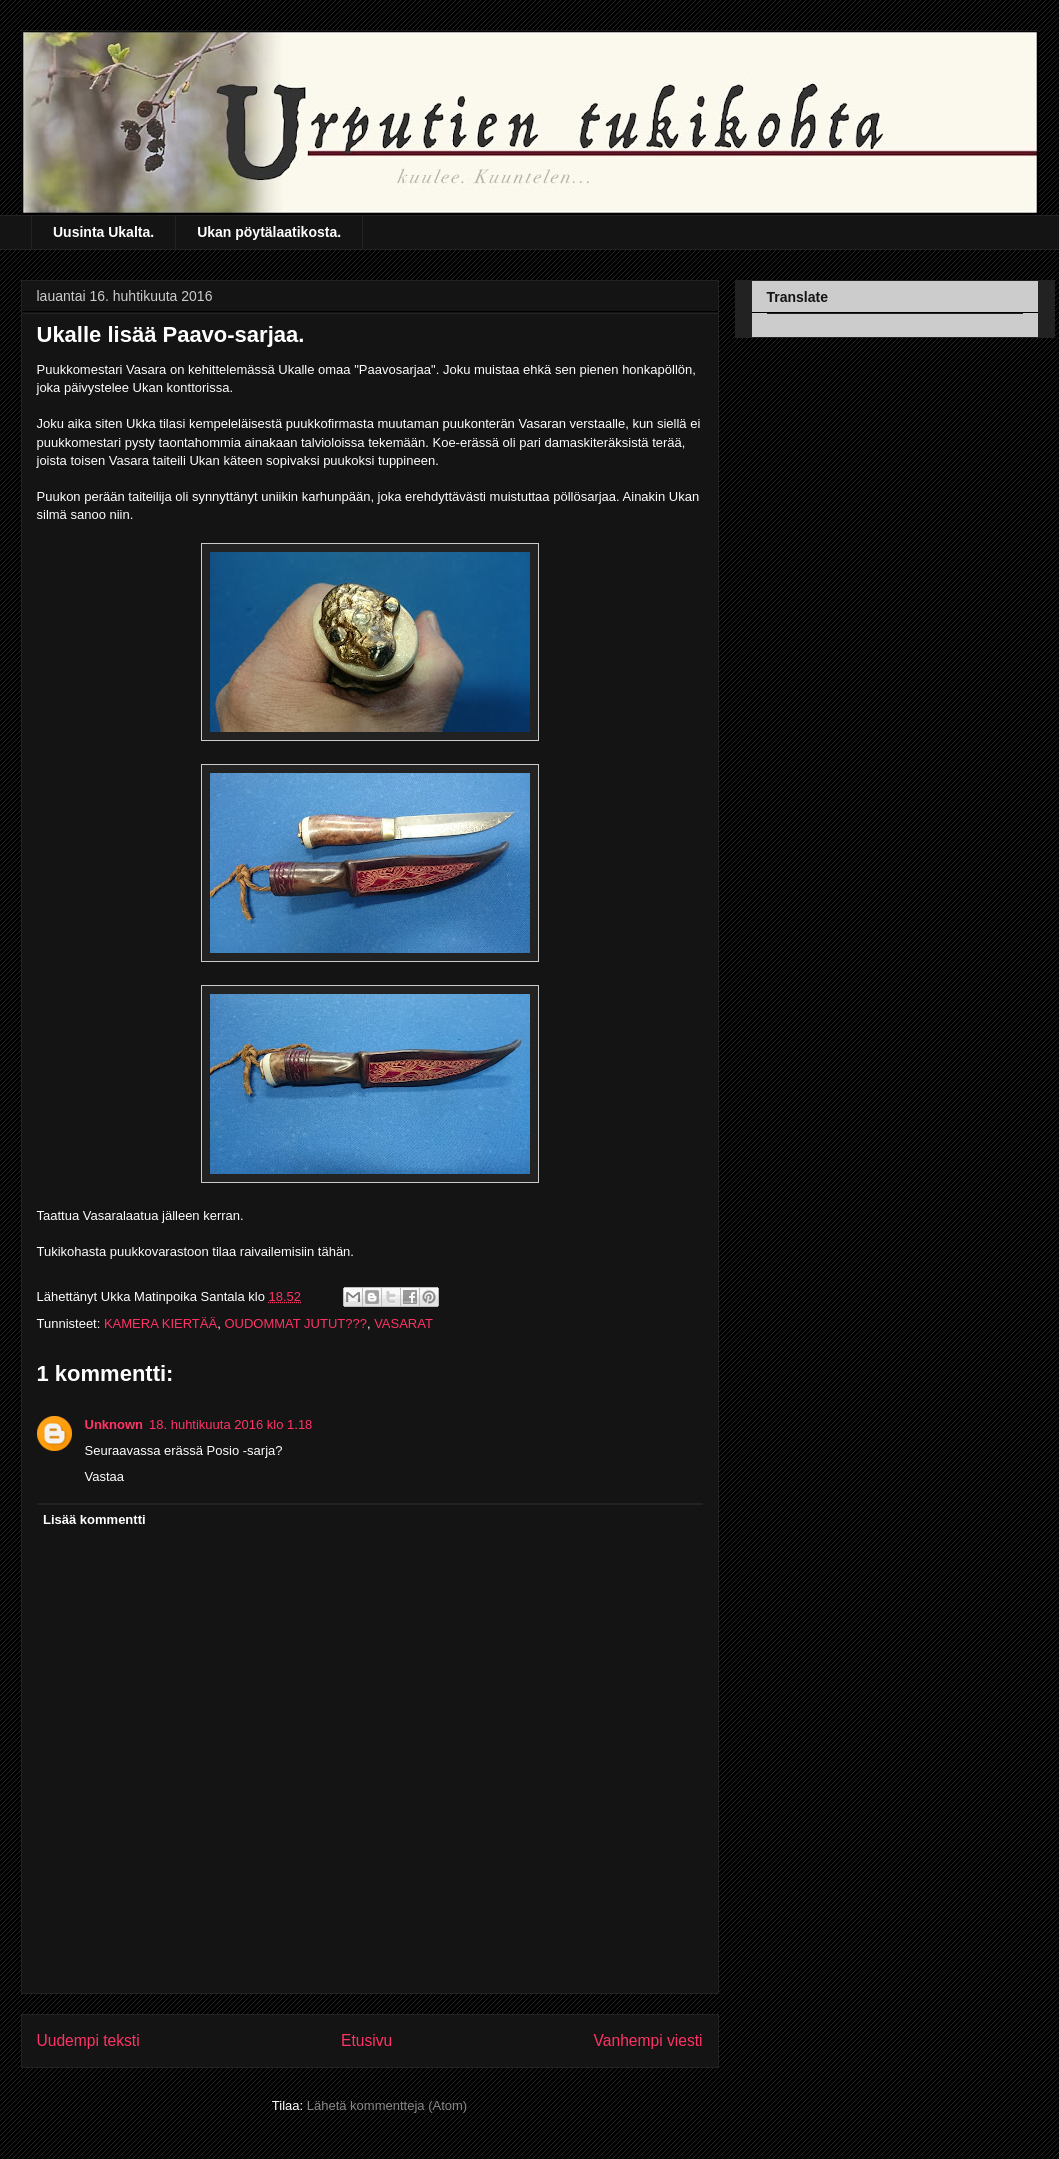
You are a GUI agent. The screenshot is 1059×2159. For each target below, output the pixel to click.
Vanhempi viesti (648, 2040)
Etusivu (366, 2040)
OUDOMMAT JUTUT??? (295, 1323)
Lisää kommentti (94, 1519)
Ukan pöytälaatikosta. (269, 232)
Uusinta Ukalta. (103, 232)
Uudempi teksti (88, 2040)
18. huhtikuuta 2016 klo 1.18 (230, 1424)
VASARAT (403, 1323)
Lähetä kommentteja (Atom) (387, 2105)
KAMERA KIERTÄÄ (160, 1323)
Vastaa (105, 1476)
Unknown (114, 1424)
